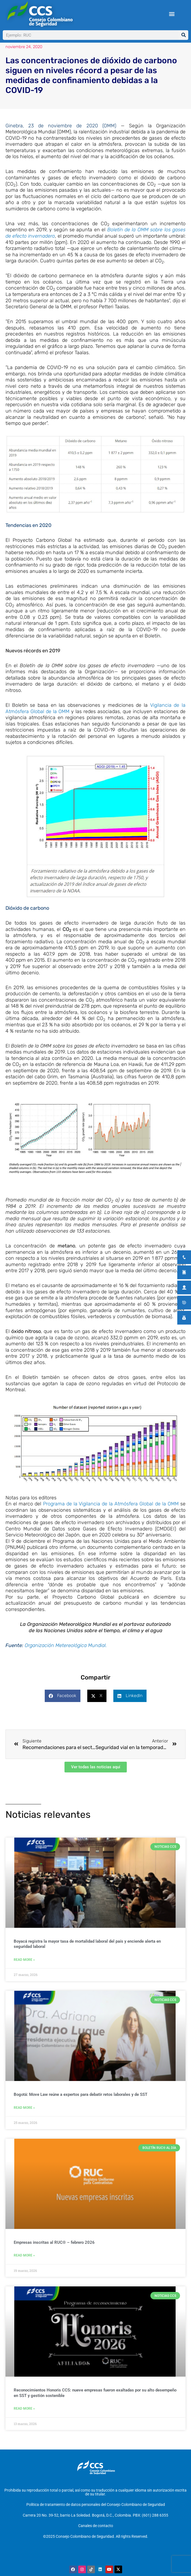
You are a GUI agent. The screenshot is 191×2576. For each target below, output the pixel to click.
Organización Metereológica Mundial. (66, 1658)
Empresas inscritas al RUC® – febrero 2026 (54, 2255)
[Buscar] (183, 35)
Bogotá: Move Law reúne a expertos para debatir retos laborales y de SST (80, 2107)
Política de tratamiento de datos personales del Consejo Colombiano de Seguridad (95, 2512)
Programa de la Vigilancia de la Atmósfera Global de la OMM (111, 1517)
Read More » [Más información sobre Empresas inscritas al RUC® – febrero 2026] (24, 2268)
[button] (171, 13)
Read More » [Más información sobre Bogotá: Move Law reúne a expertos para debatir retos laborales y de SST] (24, 2121)
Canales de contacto (95, 2533)
